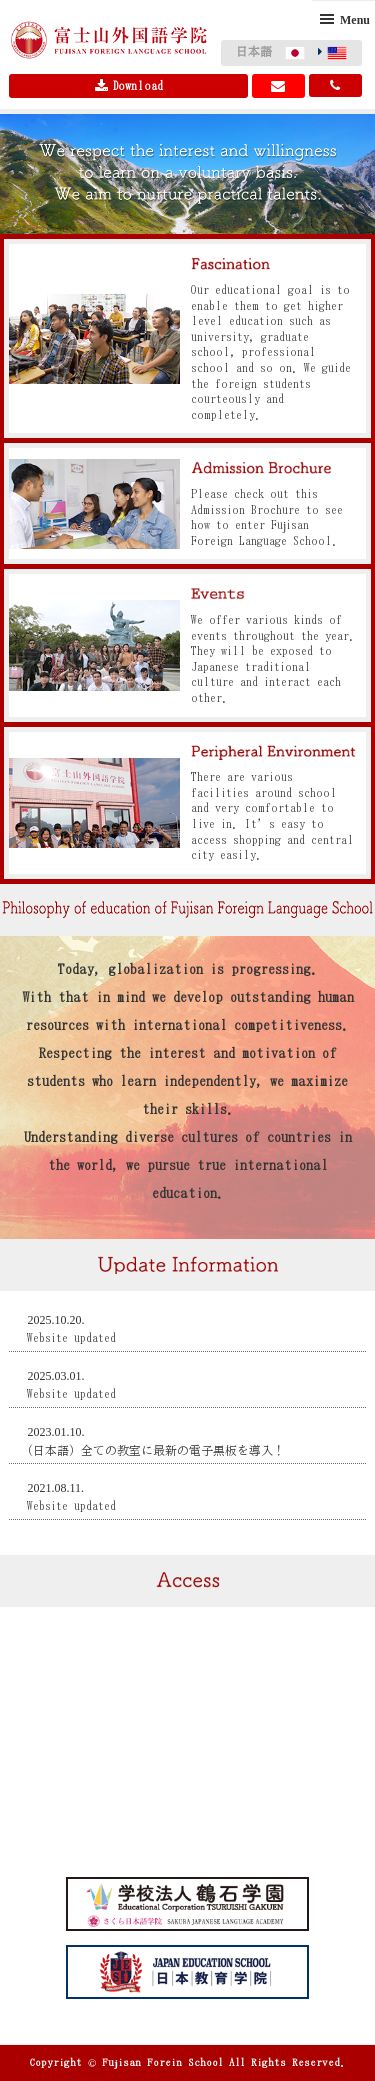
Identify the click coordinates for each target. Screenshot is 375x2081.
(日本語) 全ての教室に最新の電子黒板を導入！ (156, 1450)
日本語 (254, 51)
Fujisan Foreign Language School (109, 40)
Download (129, 86)
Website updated (71, 1338)
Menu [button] (355, 20)
